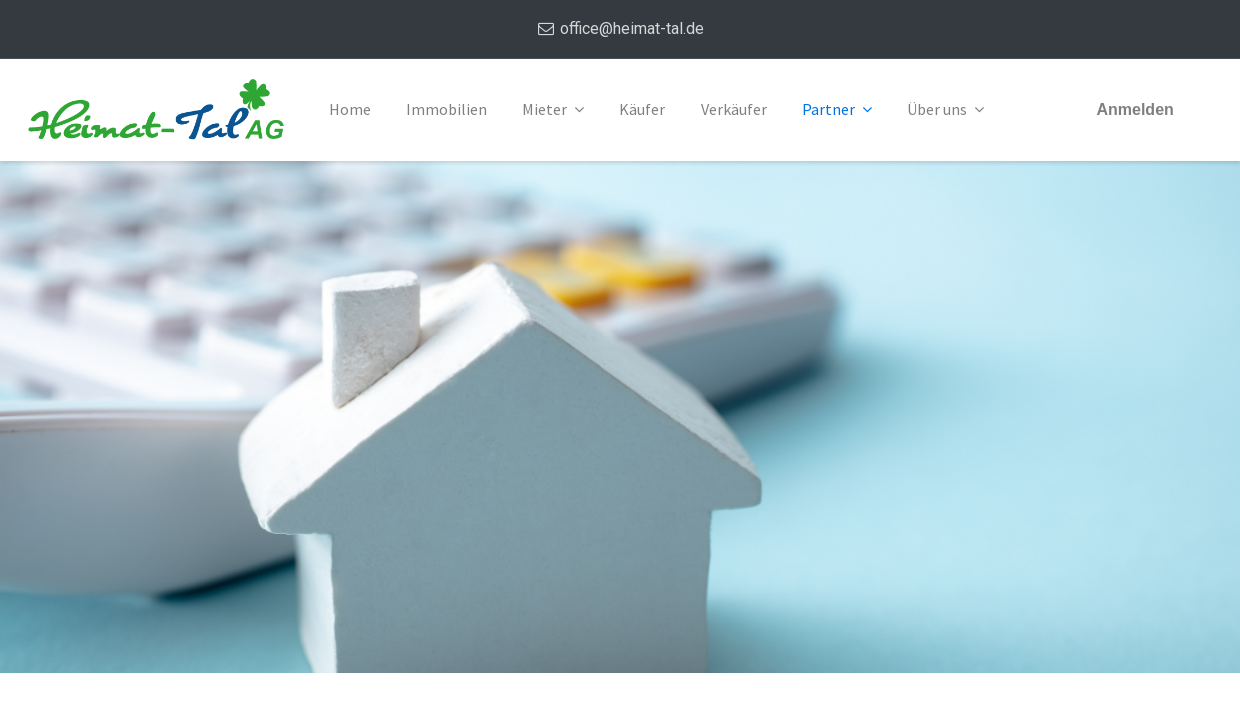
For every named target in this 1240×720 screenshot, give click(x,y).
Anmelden (1134, 109)
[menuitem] (350, 110)
